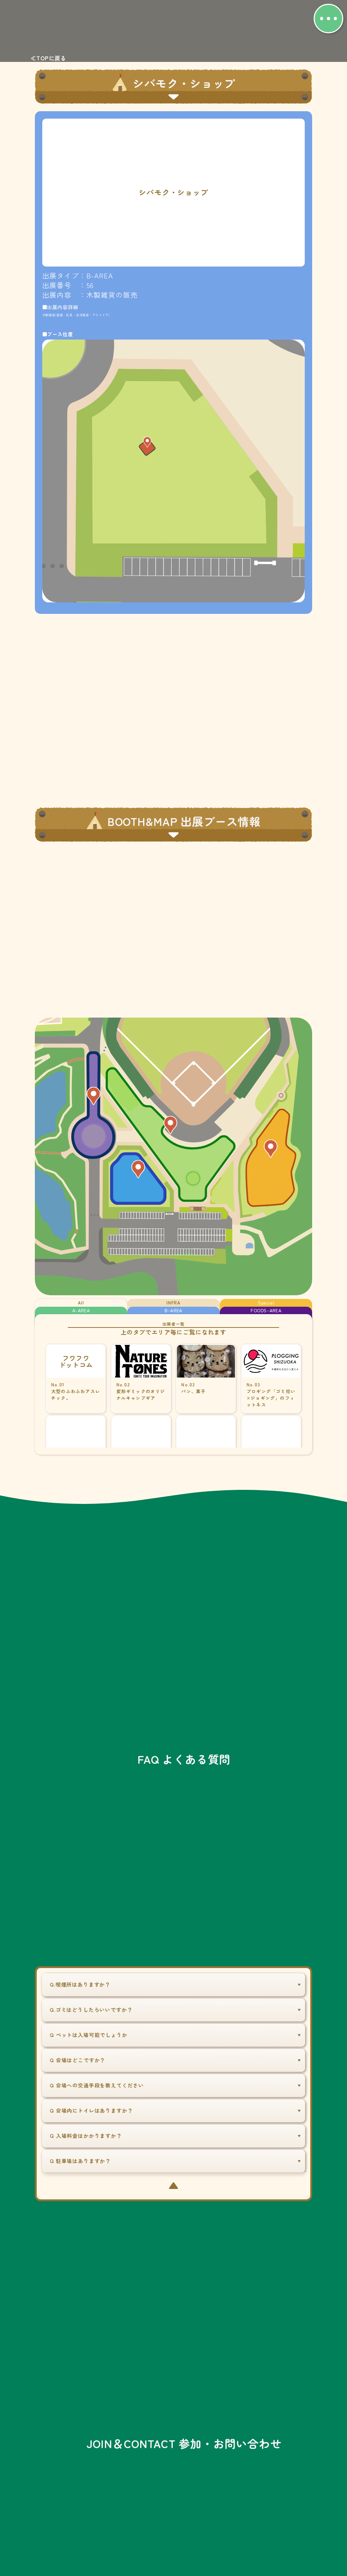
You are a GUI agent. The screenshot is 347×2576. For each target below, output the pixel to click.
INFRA (173, 1304)
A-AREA (81, 1314)
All (81, 1304)
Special (266, 1304)
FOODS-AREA (266, 1314)
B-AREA (173, 1314)
